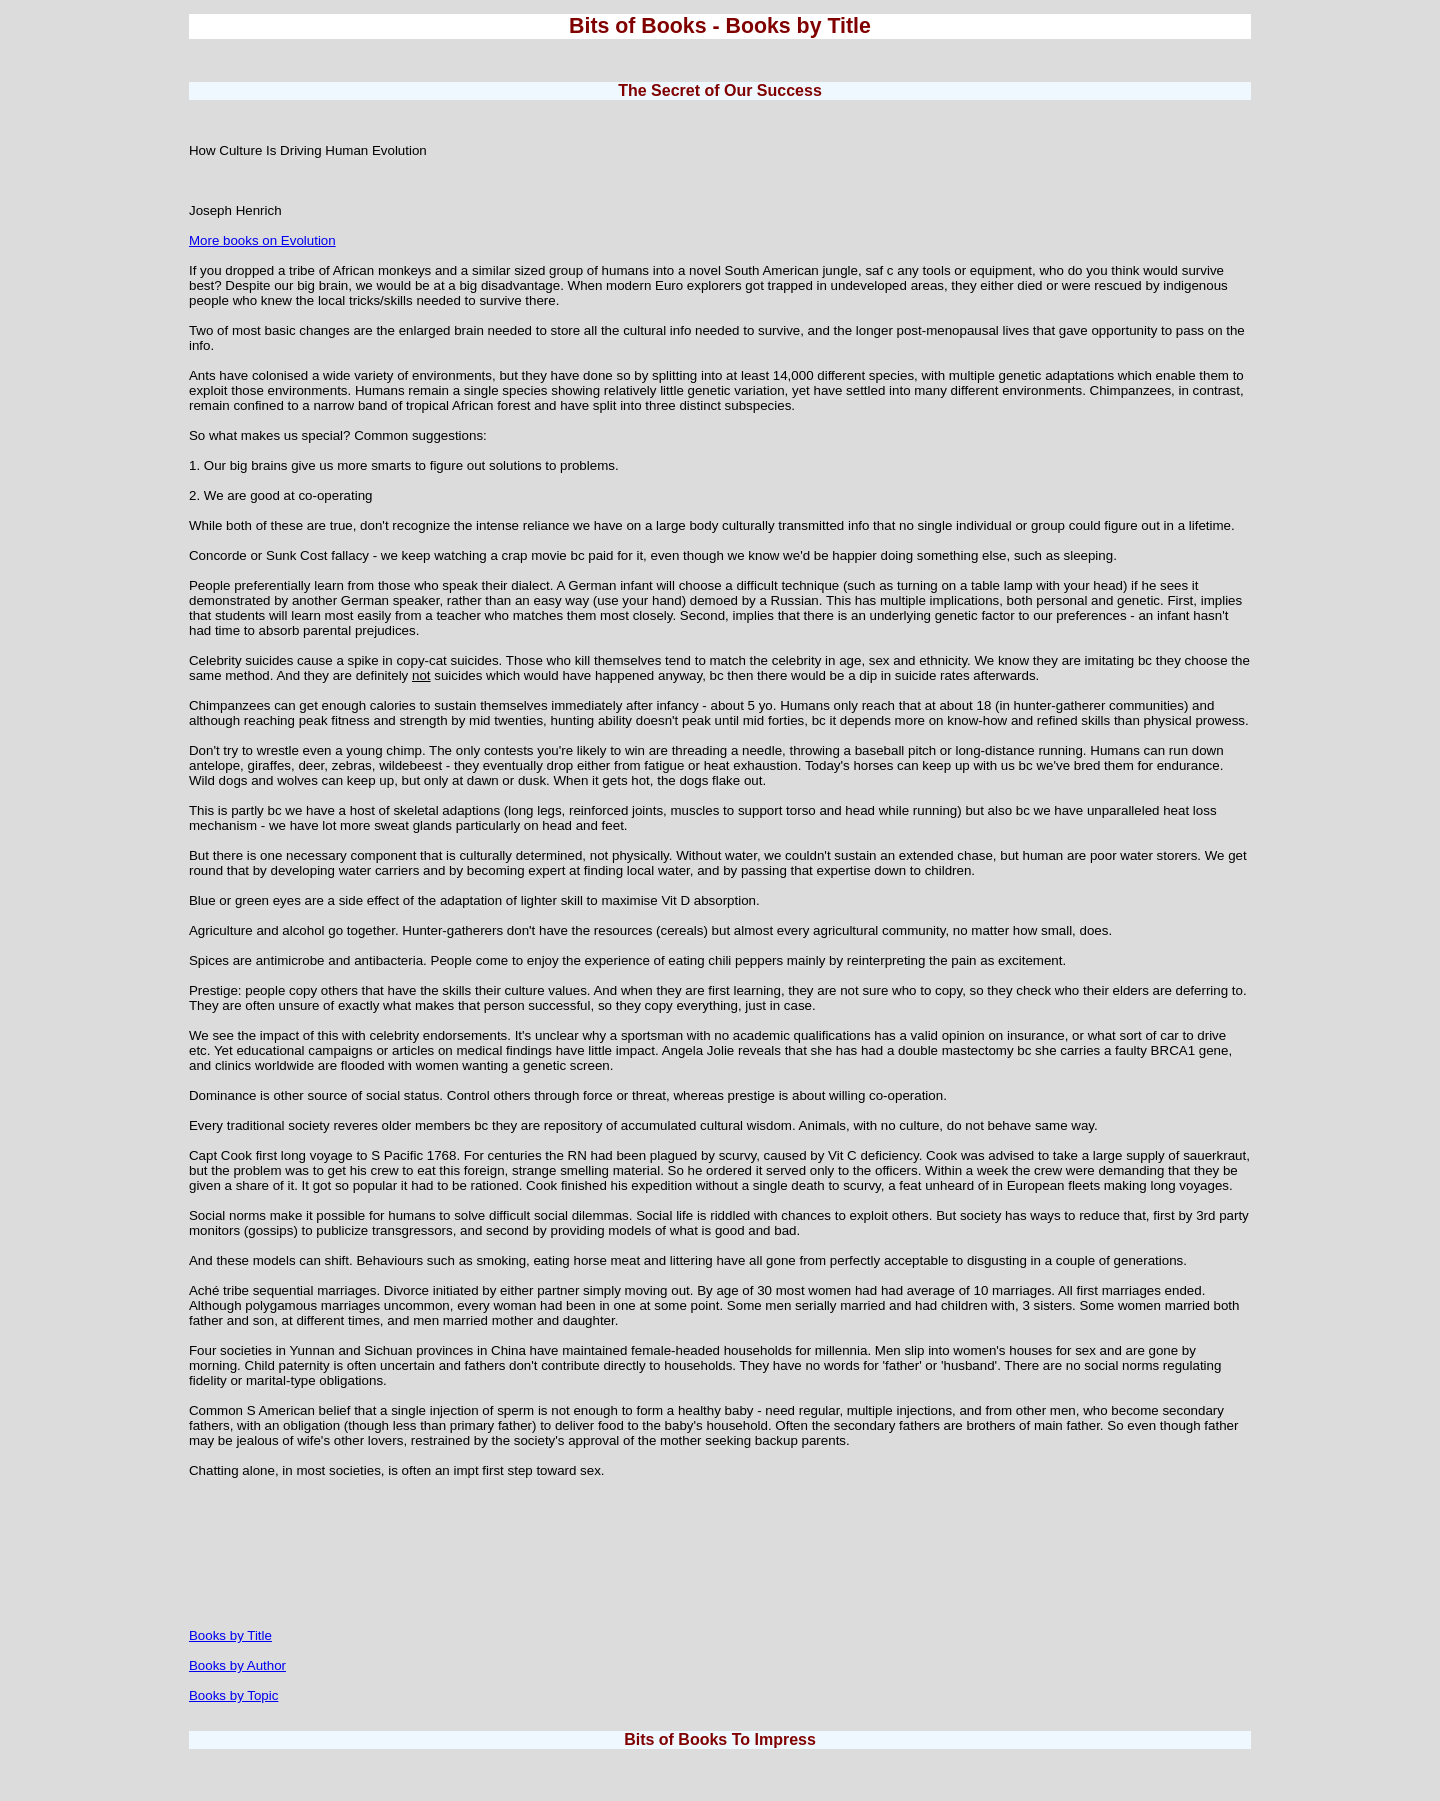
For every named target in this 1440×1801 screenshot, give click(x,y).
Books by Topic (233, 1695)
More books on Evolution (262, 240)
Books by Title (230, 1635)
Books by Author (237, 1665)
